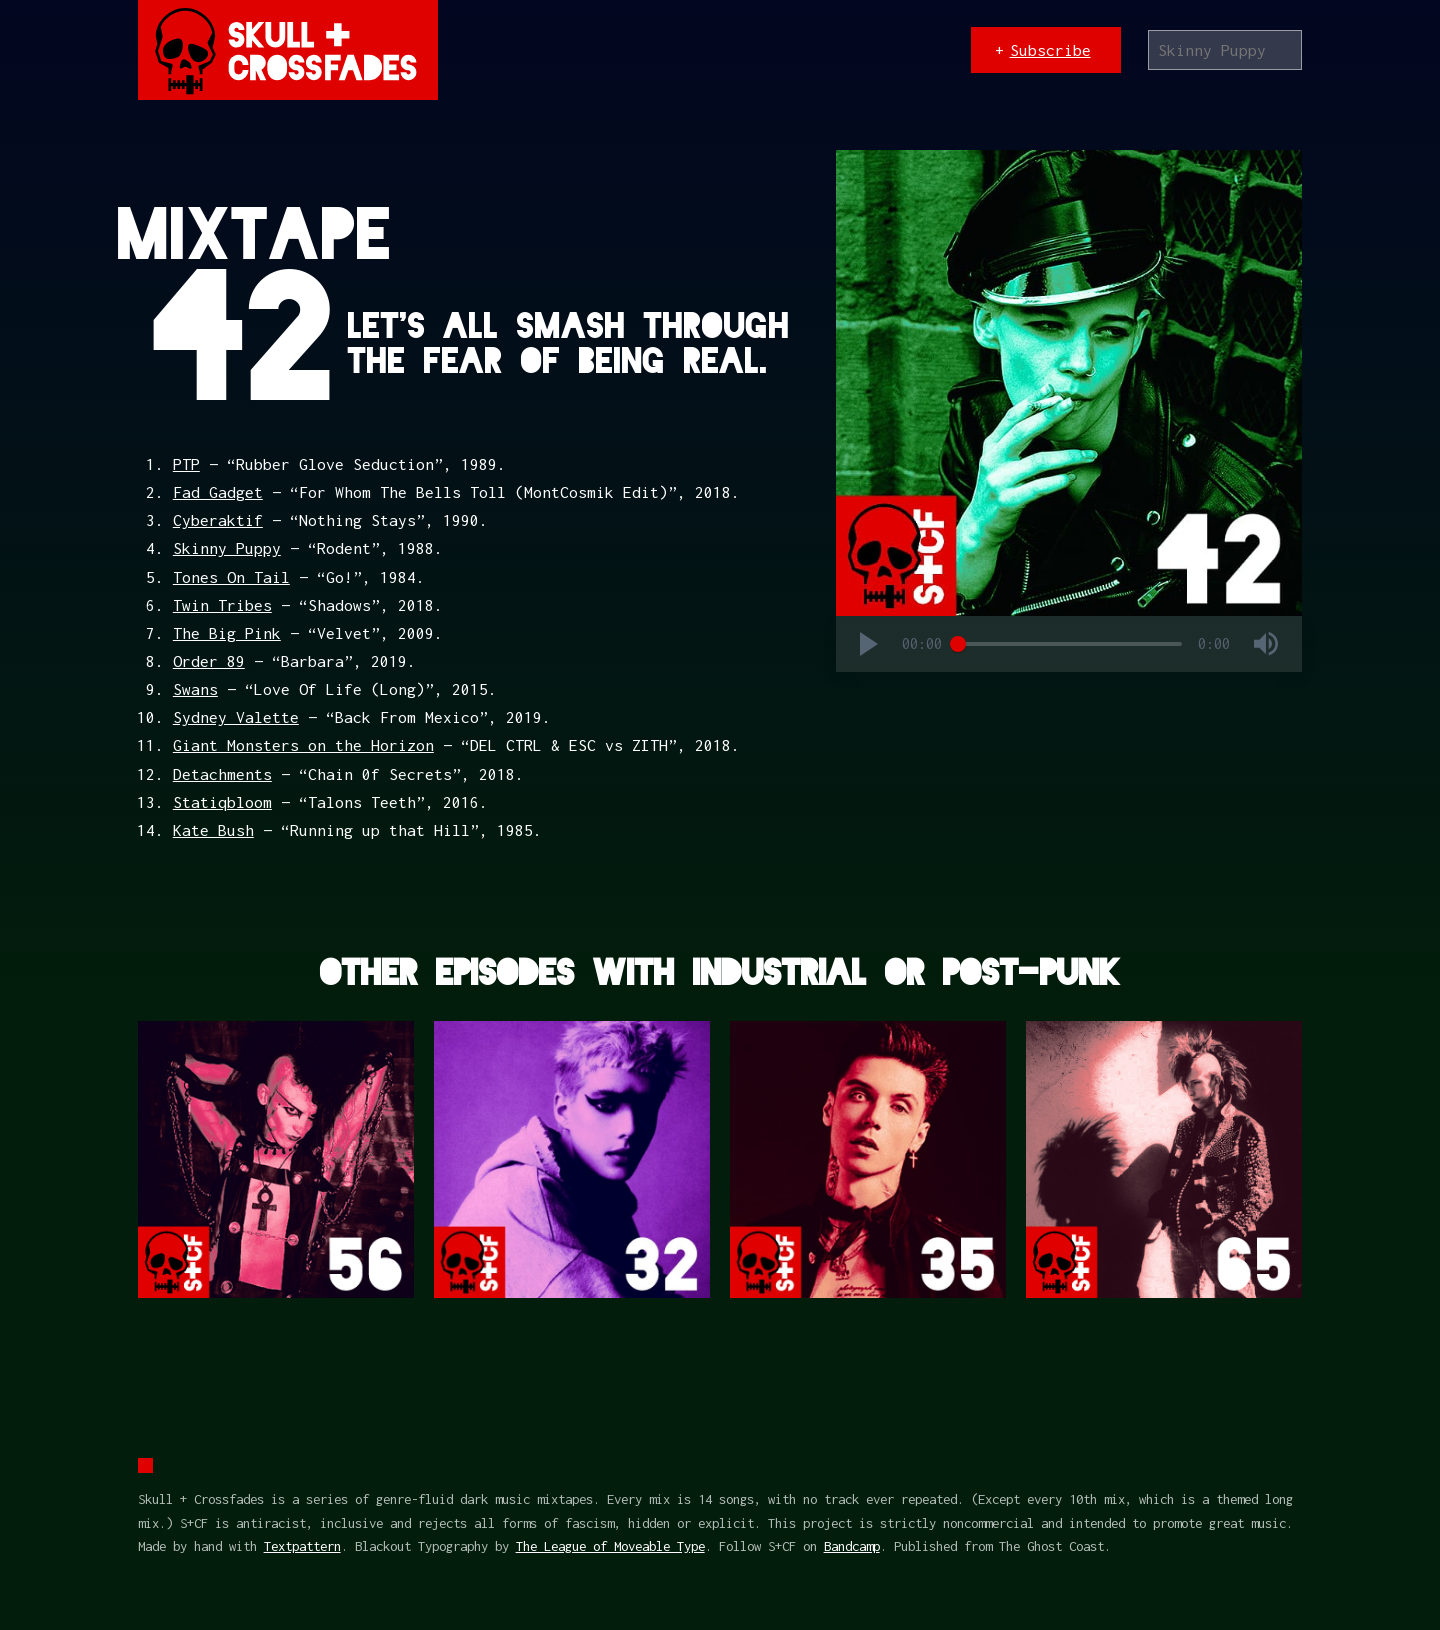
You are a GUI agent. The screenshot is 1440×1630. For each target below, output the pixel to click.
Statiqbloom (222, 802)
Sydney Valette (236, 717)
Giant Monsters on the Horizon (303, 745)
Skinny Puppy (227, 548)
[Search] (1225, 50)
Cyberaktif (218, 520)
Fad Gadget (218, 492)
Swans (195, 689)
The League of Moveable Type (610, 1546)
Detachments (222, 774)
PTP (186, 464)
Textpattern (302, 1546)
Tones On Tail (231, 577)
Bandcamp (852, 1546)
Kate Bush (213, 830)
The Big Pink (227, 633)
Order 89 (209, 661)
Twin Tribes (222, 605)
